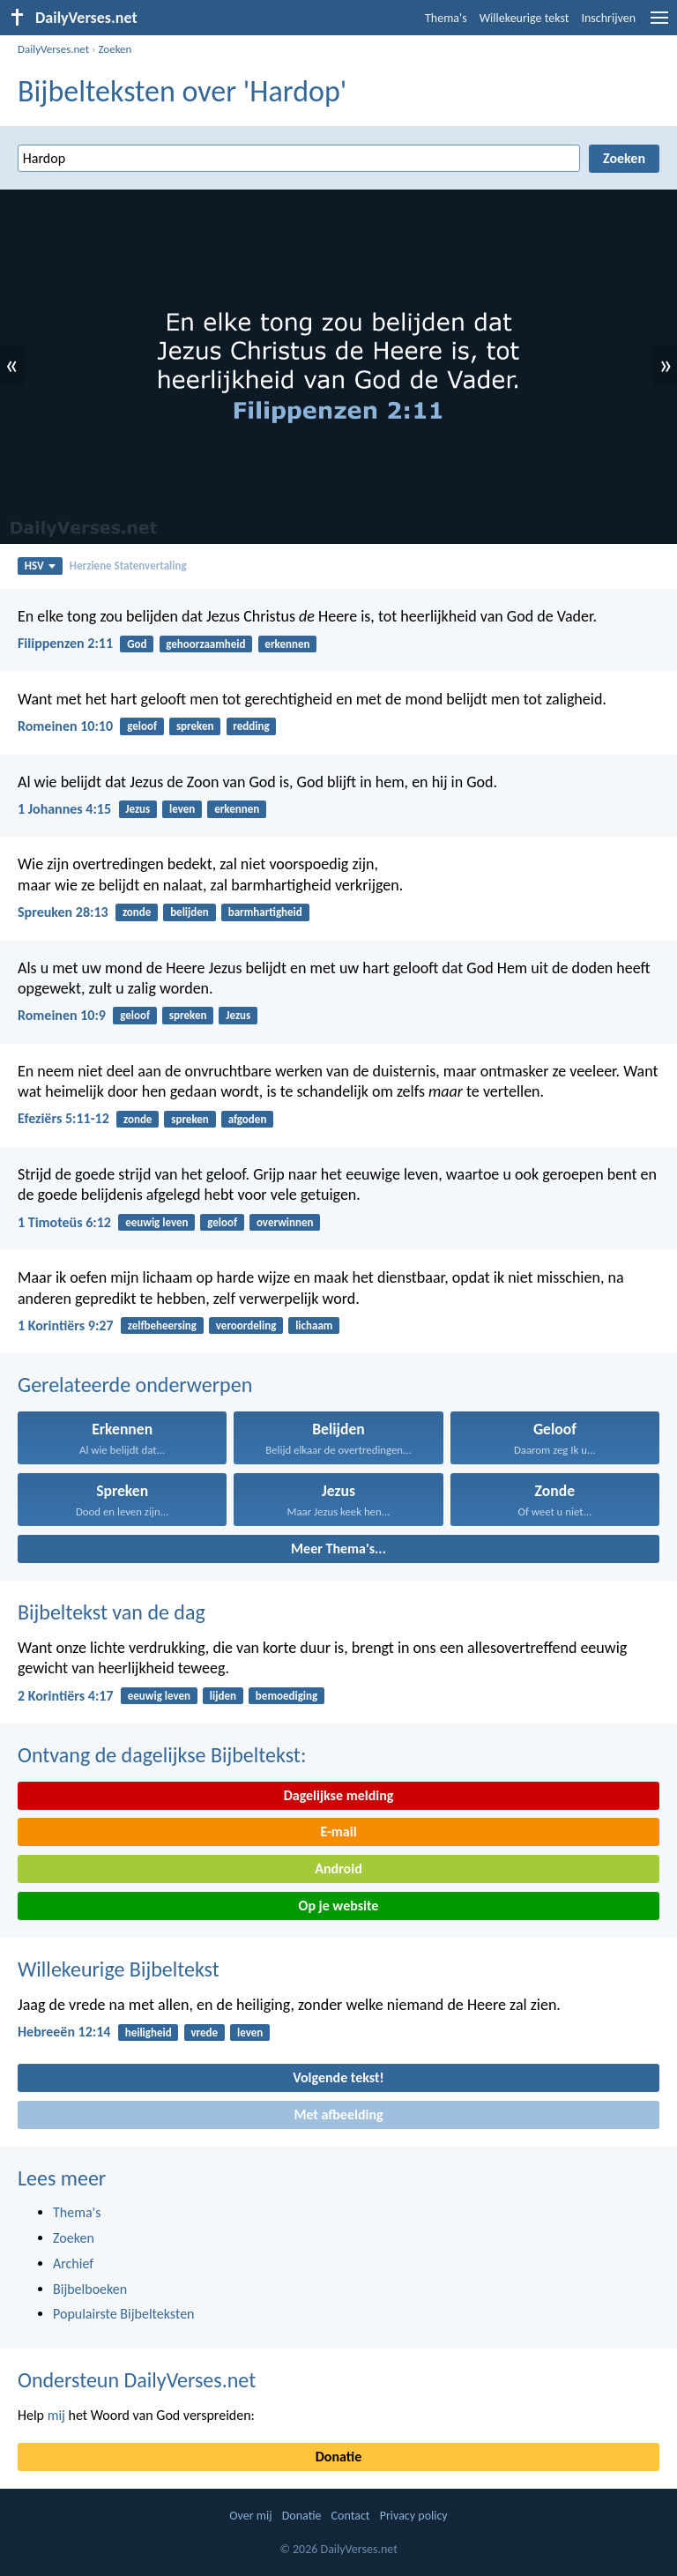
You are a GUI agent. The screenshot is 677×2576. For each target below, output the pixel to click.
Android (338, 1868)
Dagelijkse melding (339, 1795)
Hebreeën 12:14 (64, 2031)
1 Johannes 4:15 (64, 808)
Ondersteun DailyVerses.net (137, 2380)
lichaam (313, 1325)
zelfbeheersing (162, 1325)
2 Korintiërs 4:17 (66, 1695)
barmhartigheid (265, 912)
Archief (73, 2263)
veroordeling (246, 1325)
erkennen (286, 644)
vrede (204, 2032)
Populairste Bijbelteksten (124, 2313)
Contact (350, 2515)
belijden (189, 912)
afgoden (247, 1119)
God (136, 644)
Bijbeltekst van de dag (111, 1612)
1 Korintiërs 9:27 (66, 1325)
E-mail (338, 1831)
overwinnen (285, 1222)
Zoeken (114, 49)
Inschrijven (608, 18)
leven (182, 808)
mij (56, 2415)
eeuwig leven (156, 1222)
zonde (137, 912)
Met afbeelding (338, 2114)
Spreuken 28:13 (63, 912)
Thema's (446, 18)
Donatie (338, 2456)
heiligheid (148, 2032)
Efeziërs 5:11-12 (63, 1118)
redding (251, 726)
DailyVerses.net (53, 49)
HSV (40, 565)
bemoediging (286, 1695)
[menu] (659, 24)
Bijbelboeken (90, 2289)
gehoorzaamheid (205, 644)
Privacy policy (414, 2515)
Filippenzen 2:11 (65, 643)
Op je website (339, 1905)
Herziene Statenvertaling (128, 565)
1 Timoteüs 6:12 (64, 1222)
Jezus (137, 808)
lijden (223, 1695)
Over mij (250, 2515)
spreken (195, 726)
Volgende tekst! (338, 2077)
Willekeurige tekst (524, 18)
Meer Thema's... (338, 1548)
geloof (142, 726)
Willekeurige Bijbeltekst (118, 1969)
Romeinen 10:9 (62, 1015)
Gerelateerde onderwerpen (135, 1384)
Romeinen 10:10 (65, 726)
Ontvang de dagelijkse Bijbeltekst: (162, 1755)
